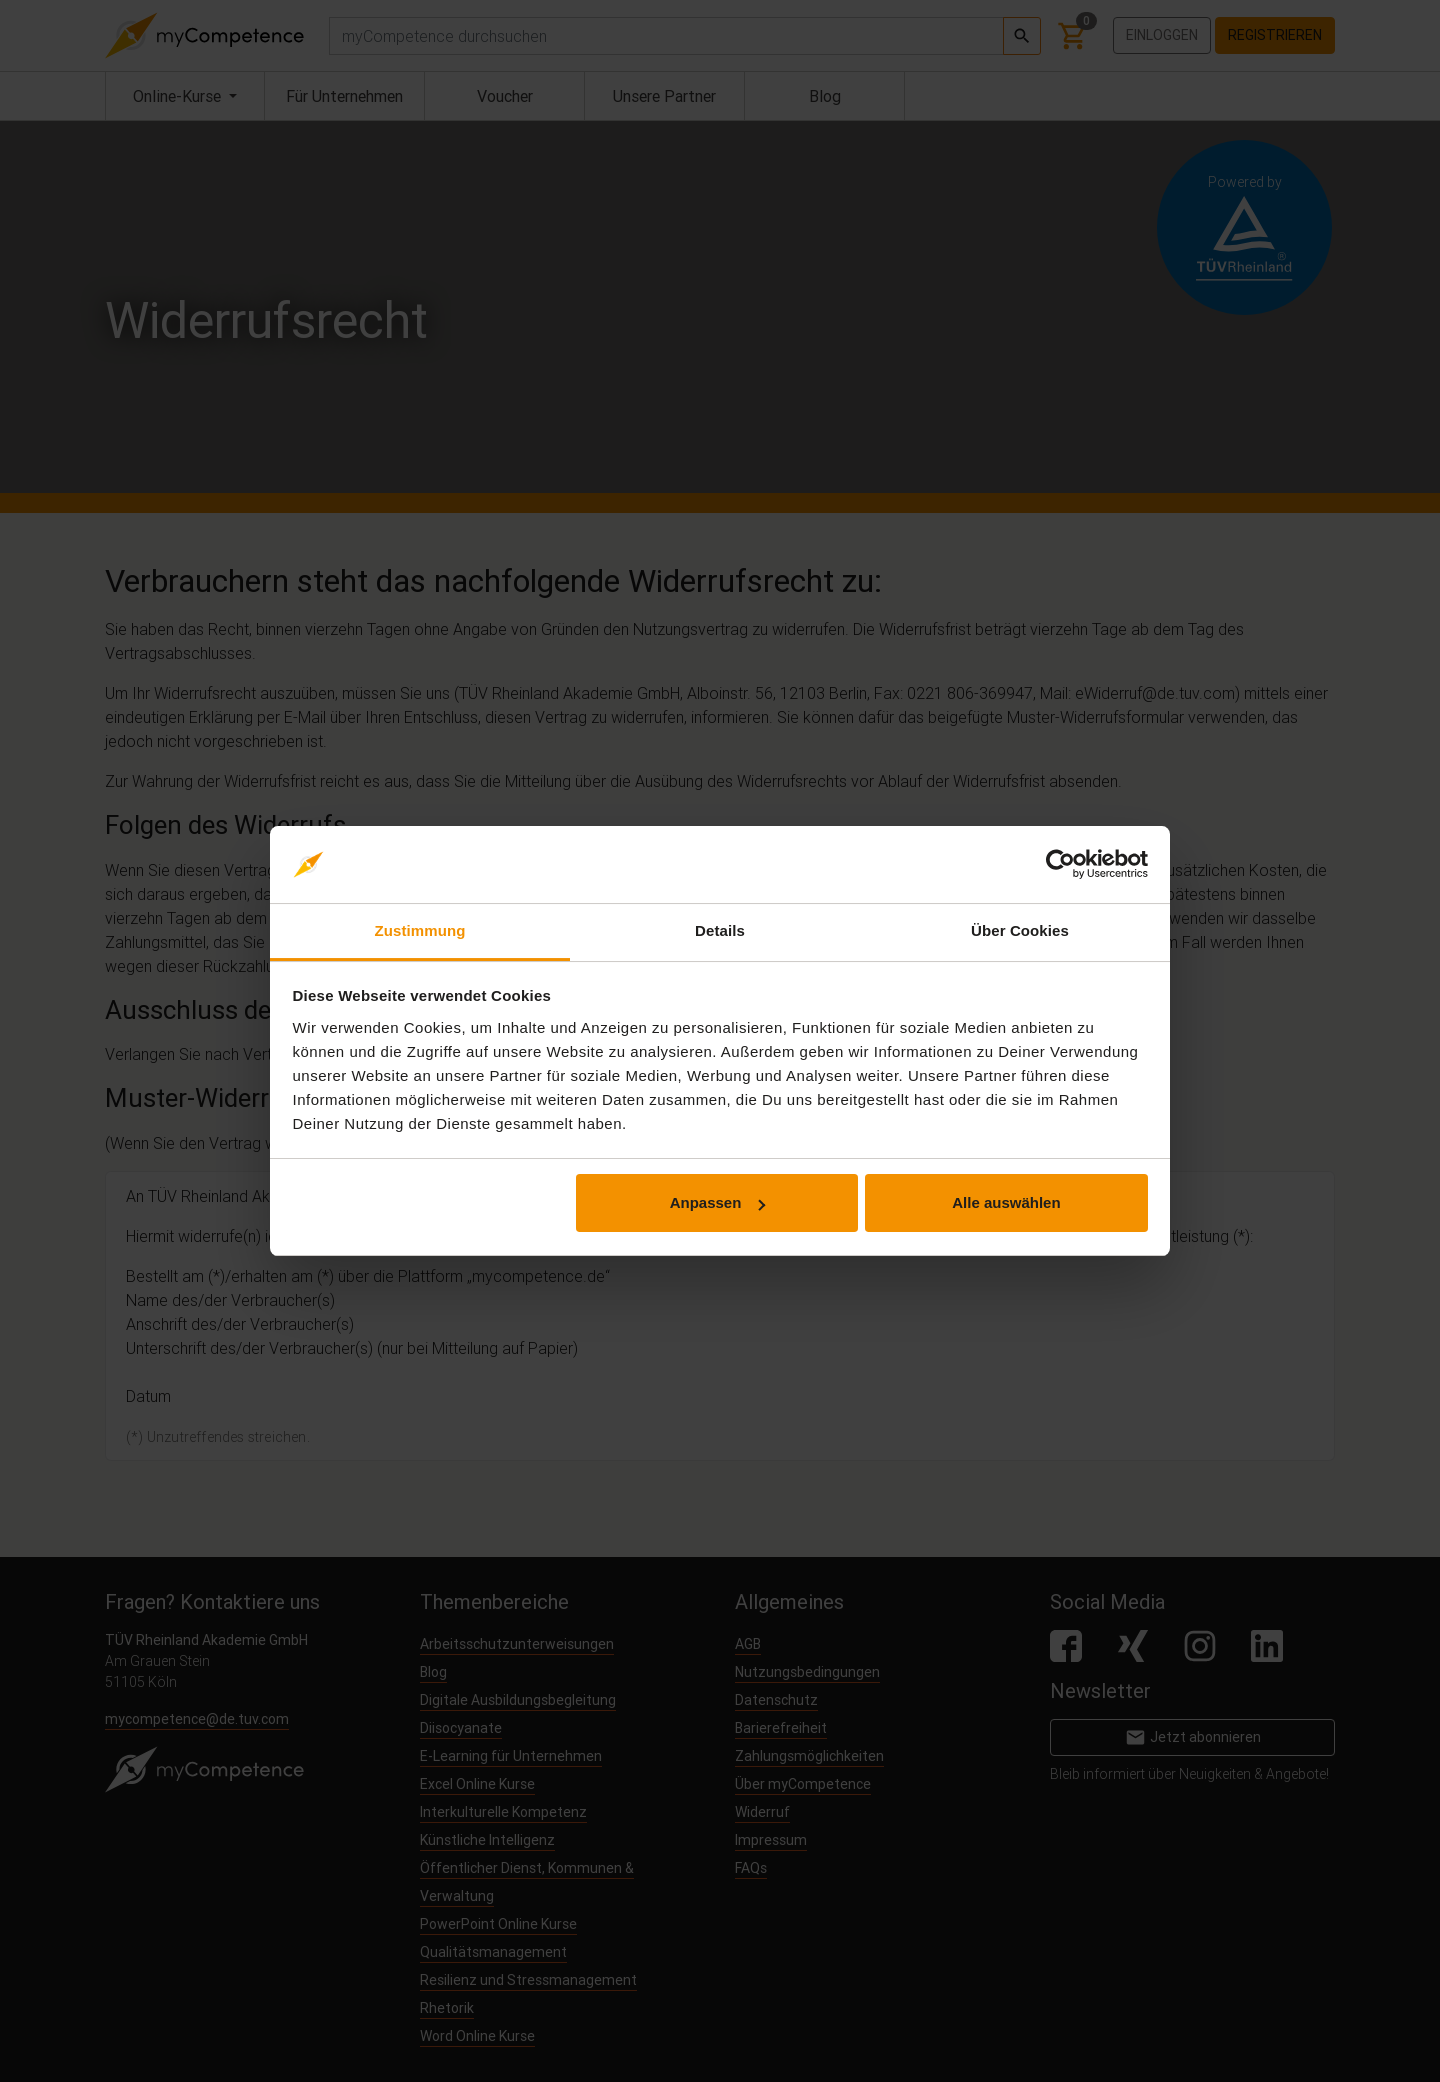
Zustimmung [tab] (420, 930)
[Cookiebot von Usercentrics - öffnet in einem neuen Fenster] (1060, 865)
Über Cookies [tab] (1020, 930)
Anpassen (718, 1202)
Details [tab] (720, 930)
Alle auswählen (1006, 1202)
